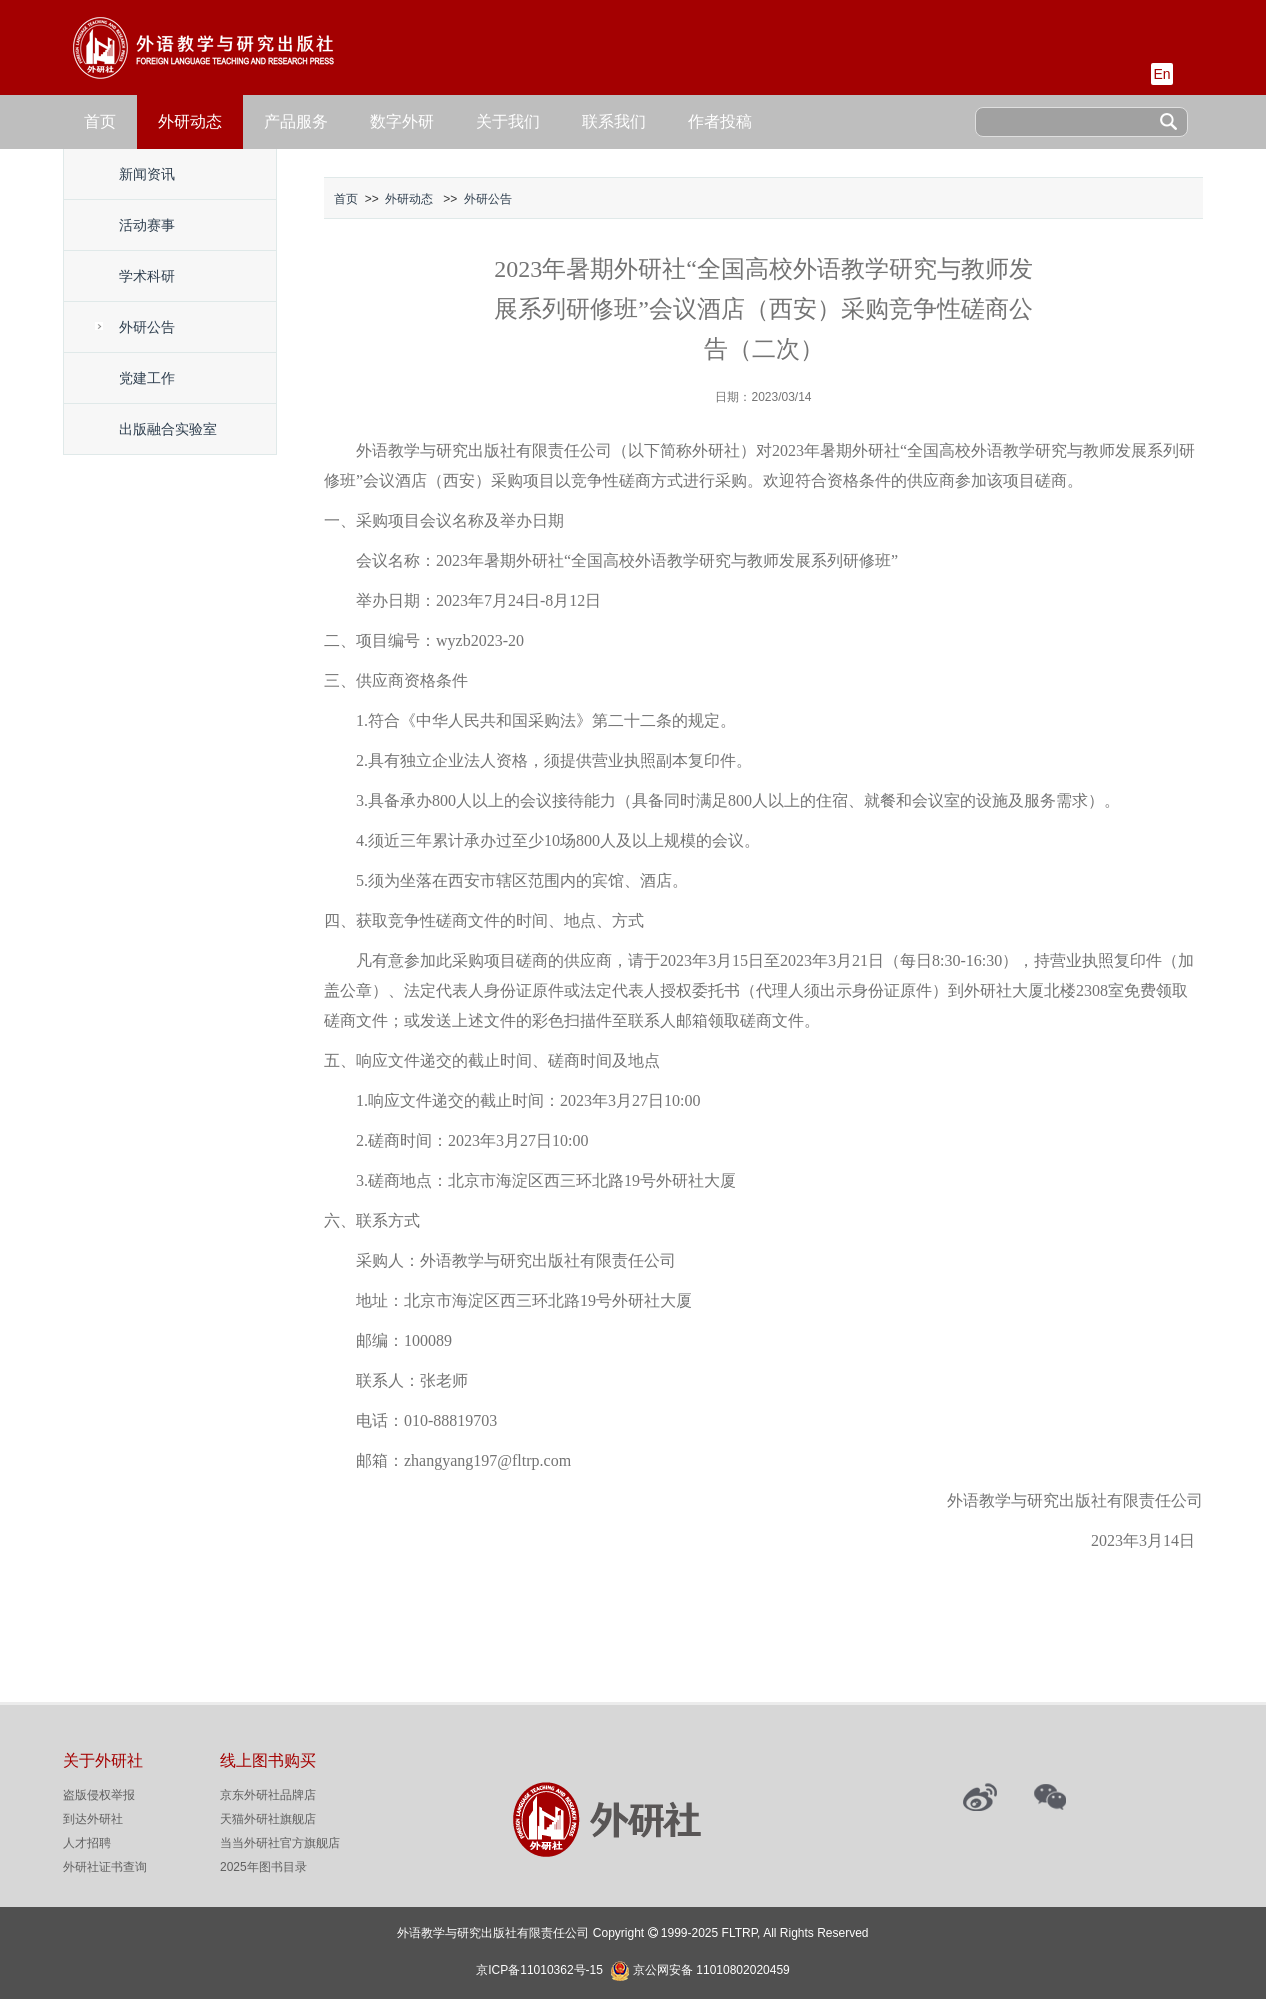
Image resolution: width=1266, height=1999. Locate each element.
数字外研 (402, 121)
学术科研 (147, 276)
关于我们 (508, 121)
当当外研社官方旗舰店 (280, 1843)
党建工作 (147, 378)
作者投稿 (720, 121)
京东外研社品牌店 (268, 1795)
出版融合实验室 (168, 429)
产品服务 (296, 121)
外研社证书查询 (105, 1867)
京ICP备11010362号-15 (539, 1970)
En (1161, 74)
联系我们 (614, 121)
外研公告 (147, 327)
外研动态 (190, 121)
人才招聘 (87, 1843)
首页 (100, 121)
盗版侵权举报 (99, 1795)
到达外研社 (93, 1819)
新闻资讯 (147, 174)
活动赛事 (147, 225)
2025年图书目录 (263, 1867)
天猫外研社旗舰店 (268, 1819)
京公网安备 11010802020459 (711, 1968)
